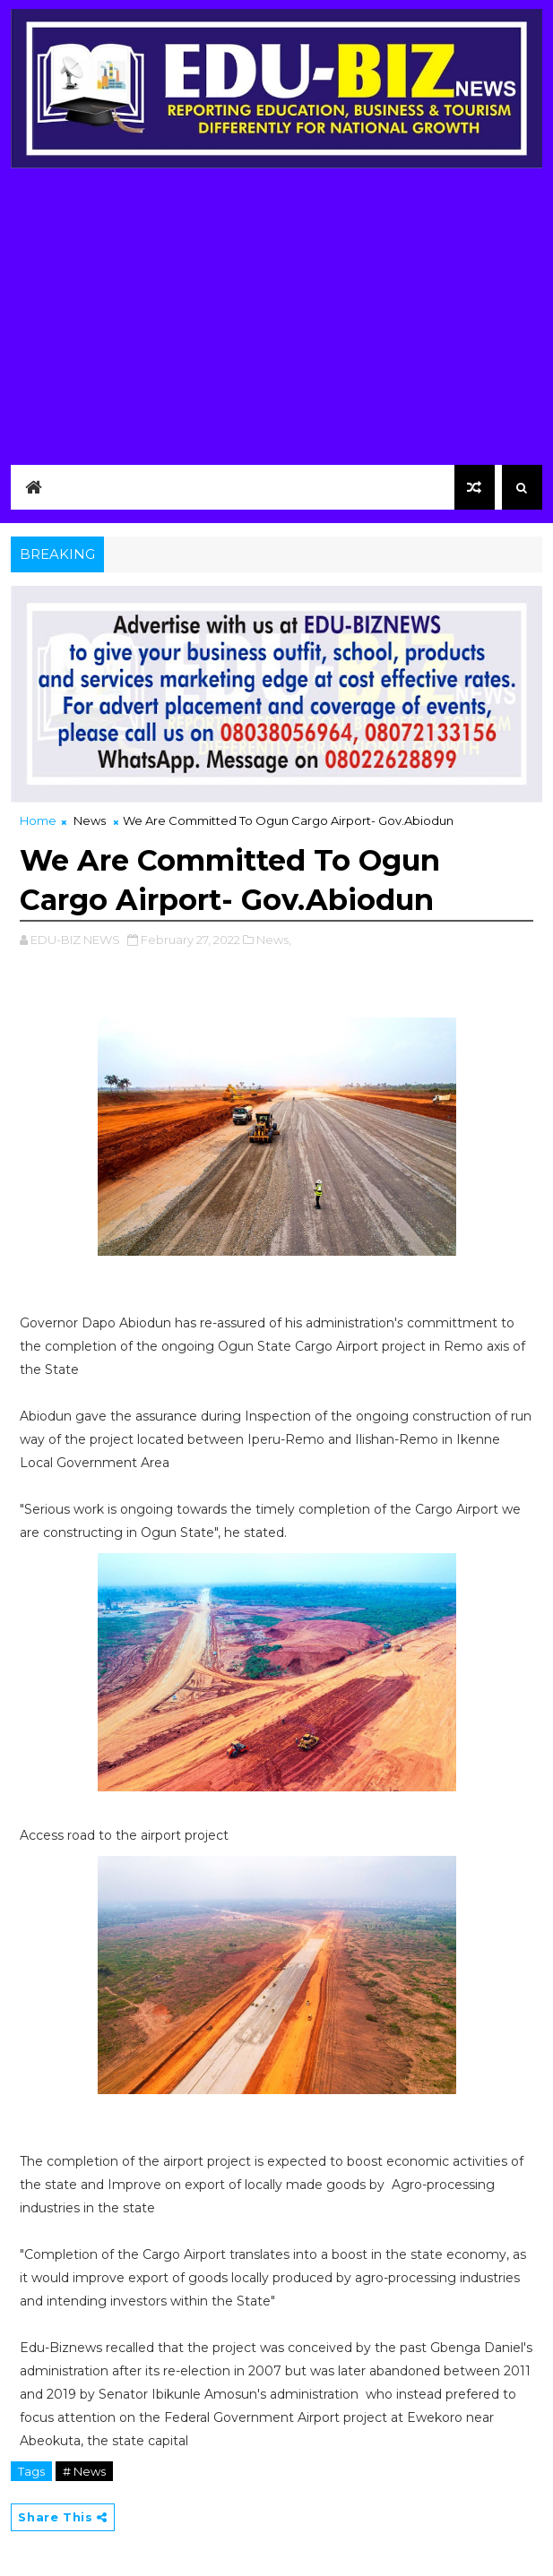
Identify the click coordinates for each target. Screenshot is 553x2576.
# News (84, 2471)
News (89, 820)
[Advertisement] (277, 321)
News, (273, 939)
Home (38, 820)
